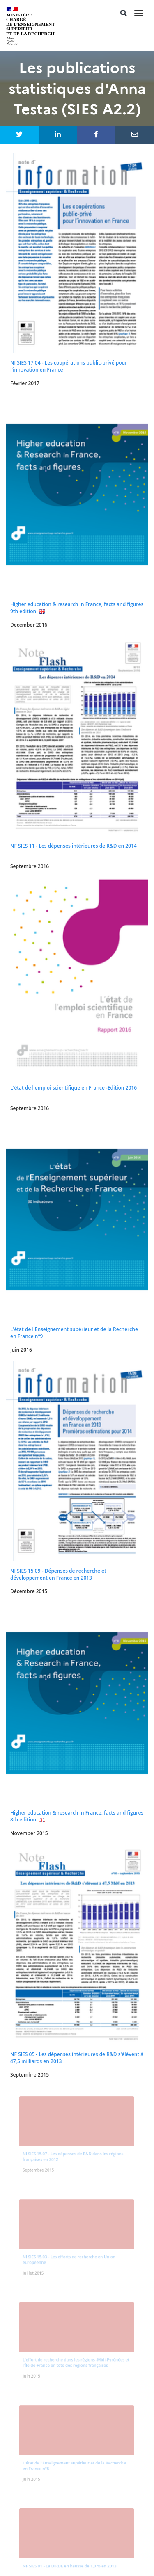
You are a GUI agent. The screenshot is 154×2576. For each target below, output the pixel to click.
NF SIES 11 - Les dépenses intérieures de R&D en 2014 (73, 845)
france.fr (80, 2561)
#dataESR (77, 2290)
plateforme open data (77, 2356)
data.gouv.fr (42, 2561)
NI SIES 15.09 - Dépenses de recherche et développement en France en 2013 (58, 1574)
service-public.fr (103, 2542)
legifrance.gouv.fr (45, 2551)
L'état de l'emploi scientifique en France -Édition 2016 (73, 1087)
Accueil (77, 2219)
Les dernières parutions (77, 2229)
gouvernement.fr (104, 2551)
